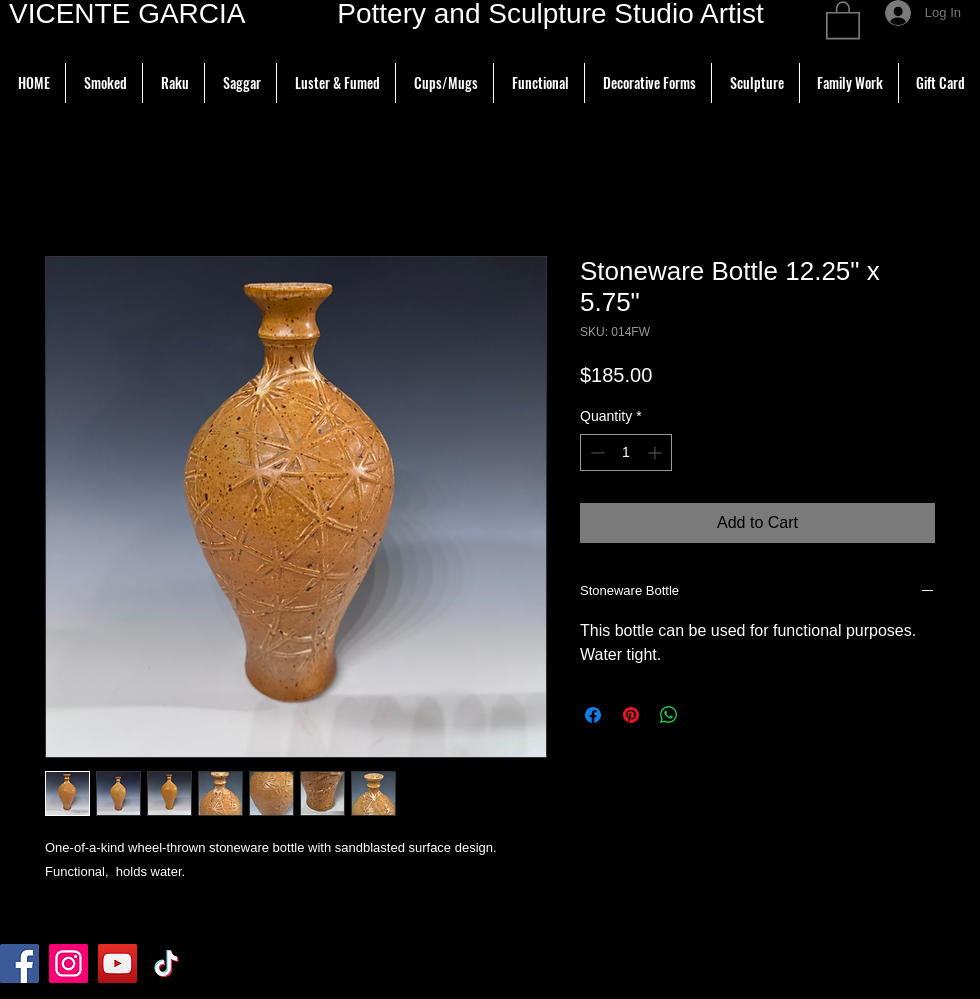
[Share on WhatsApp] (669, 715)
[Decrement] (595, 452)
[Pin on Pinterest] (631, 715)
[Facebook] (19, 963)
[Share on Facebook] (593, 715)
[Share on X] (707, 715)
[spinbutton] (626, 452)
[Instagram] (68, 963)
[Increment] (656, 452)
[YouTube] (117, 963)
